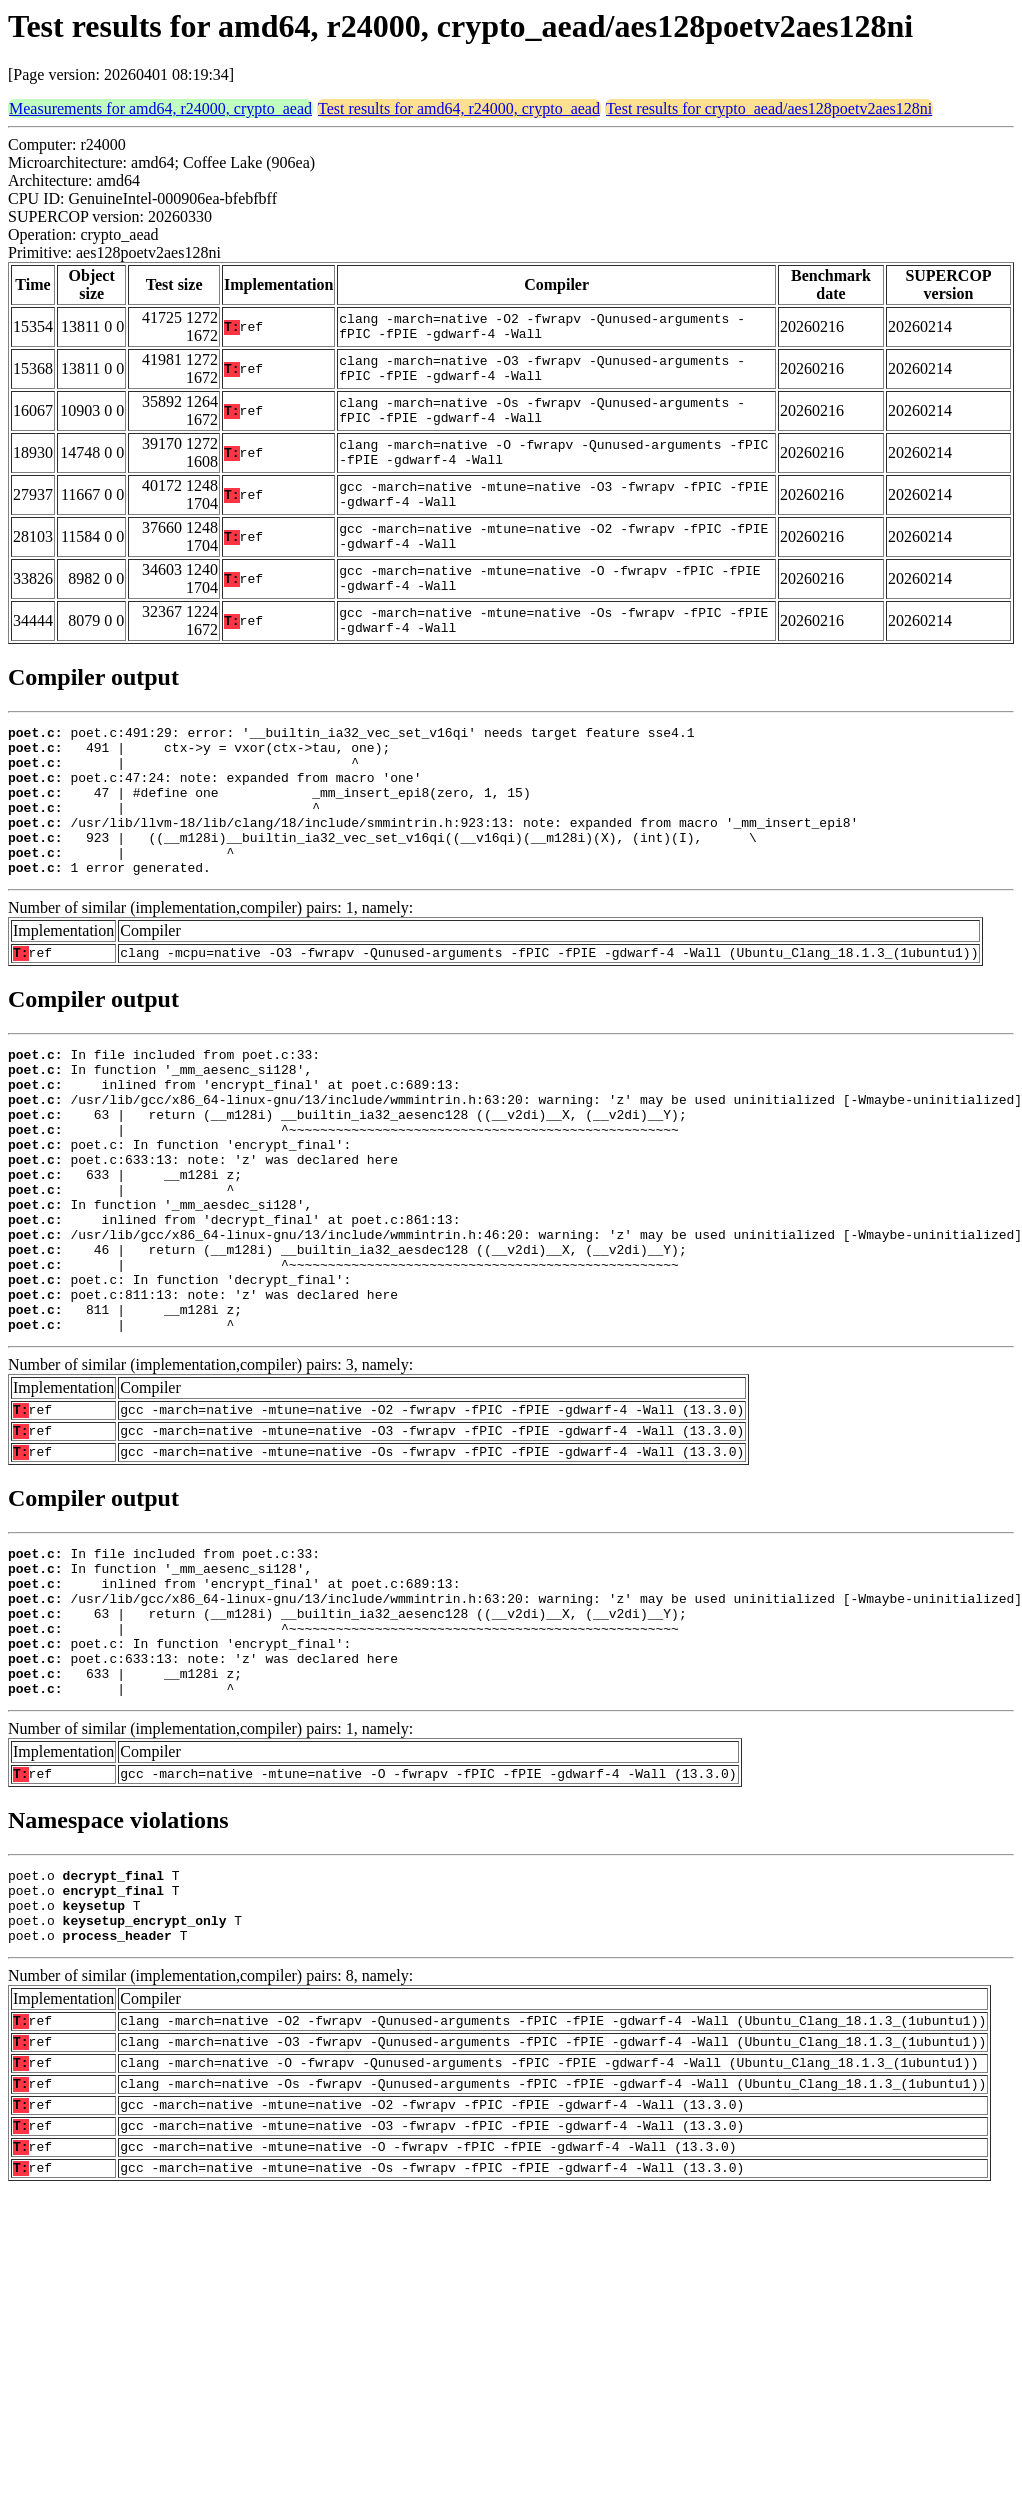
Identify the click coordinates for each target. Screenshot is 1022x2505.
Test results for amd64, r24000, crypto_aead (459, 108)
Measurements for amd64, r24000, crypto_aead (160, 108)
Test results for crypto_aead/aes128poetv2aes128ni (769, 108)
